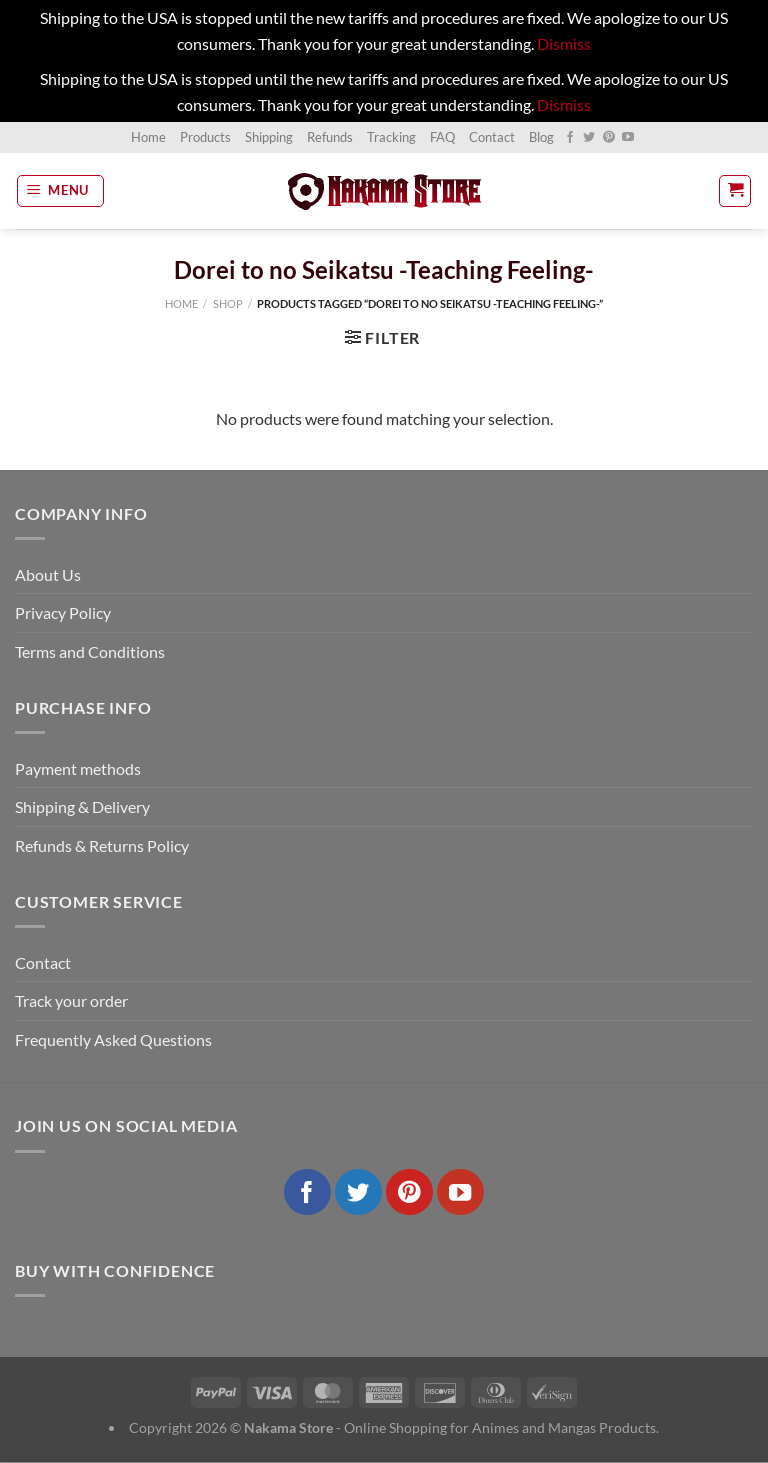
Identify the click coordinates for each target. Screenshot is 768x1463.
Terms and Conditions (90, 651)
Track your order (71, 1000)
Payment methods (78, 768)
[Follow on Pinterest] (609, 138)
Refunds (330, 137)
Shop (228, 303)
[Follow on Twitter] (589, 138)
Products (205, 137)
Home (148, 137)
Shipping (269, 137)
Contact (492, 137)
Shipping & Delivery (82, 806)
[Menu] (61, 191)
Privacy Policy (63, 612)
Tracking (391, 137)
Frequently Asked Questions (113, 1039)
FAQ (442, 137)
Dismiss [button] (564, 43)
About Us (48, 574)
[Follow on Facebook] (570, 138)
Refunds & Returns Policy (102, 845)
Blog (541, 137)
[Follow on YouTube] (628, 138)
